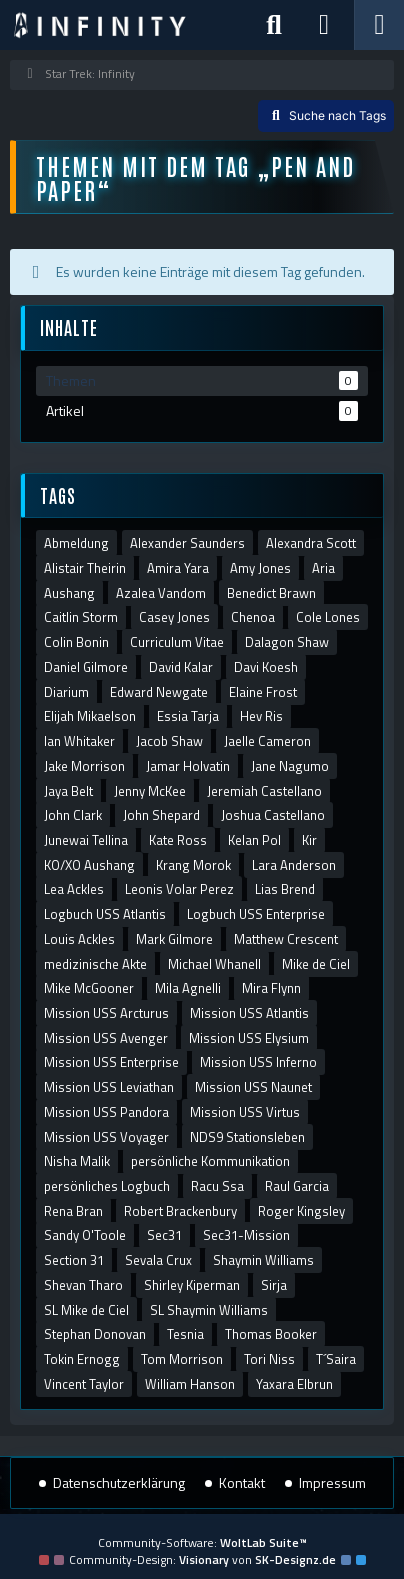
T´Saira (336, 1359)
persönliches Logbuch (107, 1186)
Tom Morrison (182, 1359)
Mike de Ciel (316, 964)
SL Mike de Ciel (86, 1310)
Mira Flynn (271, 988)
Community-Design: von (202, 1559)
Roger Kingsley (301, 1211)
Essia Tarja (188, 716)
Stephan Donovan (95, 1334)
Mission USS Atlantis (249, 1013)
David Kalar (181, 667)
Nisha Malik (77, 1161)
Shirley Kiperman (192, 1285)
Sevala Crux (158, 1260)
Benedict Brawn (271, 593)
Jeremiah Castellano (264, 791)
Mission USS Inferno (258, 1062)
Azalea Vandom (161, 593)
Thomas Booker (271, 1334)
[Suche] (274, 25)
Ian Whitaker (79, 741)
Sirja (274, 1285)
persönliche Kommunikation (210, 1161)
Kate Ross (178, 840)
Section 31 (74, 1260)
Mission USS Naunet (253, 1087)
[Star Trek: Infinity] (100, 25)
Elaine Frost (263, 692)
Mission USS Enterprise (111, 1062)
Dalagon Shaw (287, 642)
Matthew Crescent (286, 939)
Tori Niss (269, 1359)
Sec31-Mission (246, 1235)
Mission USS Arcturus (106, 1013)
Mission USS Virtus (245, 1112)
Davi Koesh (266, 667)
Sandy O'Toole (85, 1235)
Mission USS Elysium (249, 1038)
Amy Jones (260, 568)
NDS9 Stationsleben (247, 1137)
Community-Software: (202, 1542)
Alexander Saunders (187, 543)
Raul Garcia (297, 1186)
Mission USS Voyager (106, 1137)
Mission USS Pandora (106, 1112)
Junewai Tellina (86, 840)
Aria (323, 568)
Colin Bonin (76, 642)
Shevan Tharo (83, 1285)
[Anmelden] (324, 25)
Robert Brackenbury (180, 1211)
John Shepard (161, 815)
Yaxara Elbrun (294, 1384)
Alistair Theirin (85, 568)
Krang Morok (193, 865)
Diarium (66, 692)
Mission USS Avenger (106, 1038)
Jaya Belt (68, 791)
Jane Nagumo (290, 766)
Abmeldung (76, 543)
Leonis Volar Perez (179, 889)
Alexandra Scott (311, 543)
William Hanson (190, 1384)
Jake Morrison (84, 766)
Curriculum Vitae (177, 642)
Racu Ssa (217, 1186)
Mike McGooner (89, 988)
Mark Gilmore (174, 939)
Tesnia (185, 1334)
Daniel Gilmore (86, 667)
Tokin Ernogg (82, 1359)
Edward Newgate (159, 692)
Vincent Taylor (84, 1384)
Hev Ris (261, 716)
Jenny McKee (150, 791)
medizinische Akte (95, 964)
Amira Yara (178, 568)
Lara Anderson (294, 865)
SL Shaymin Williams (209, 1310)
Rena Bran (73, 1211)
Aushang (69, 593)
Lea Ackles (74, 889)
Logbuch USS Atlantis (105, 914)
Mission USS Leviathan (109, 1087)
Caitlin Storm (81, 617)
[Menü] (379, 25)
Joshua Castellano (273, 815)
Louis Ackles (79, 939)
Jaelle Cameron (267, 741)
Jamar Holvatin (188, 766)
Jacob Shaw (169, 741)
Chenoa (253, 617)
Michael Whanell (214, 964)
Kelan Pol (254, 840)
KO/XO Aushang (89, 865)
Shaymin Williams (263, 1260)
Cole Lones (328, 617)
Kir (309, 840)
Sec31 (164, 1235)
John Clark (73, 815)
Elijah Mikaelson (90, 716)
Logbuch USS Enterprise (256, 914)
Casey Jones (174, 617)
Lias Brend (285, 889)
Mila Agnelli (188, 988)
